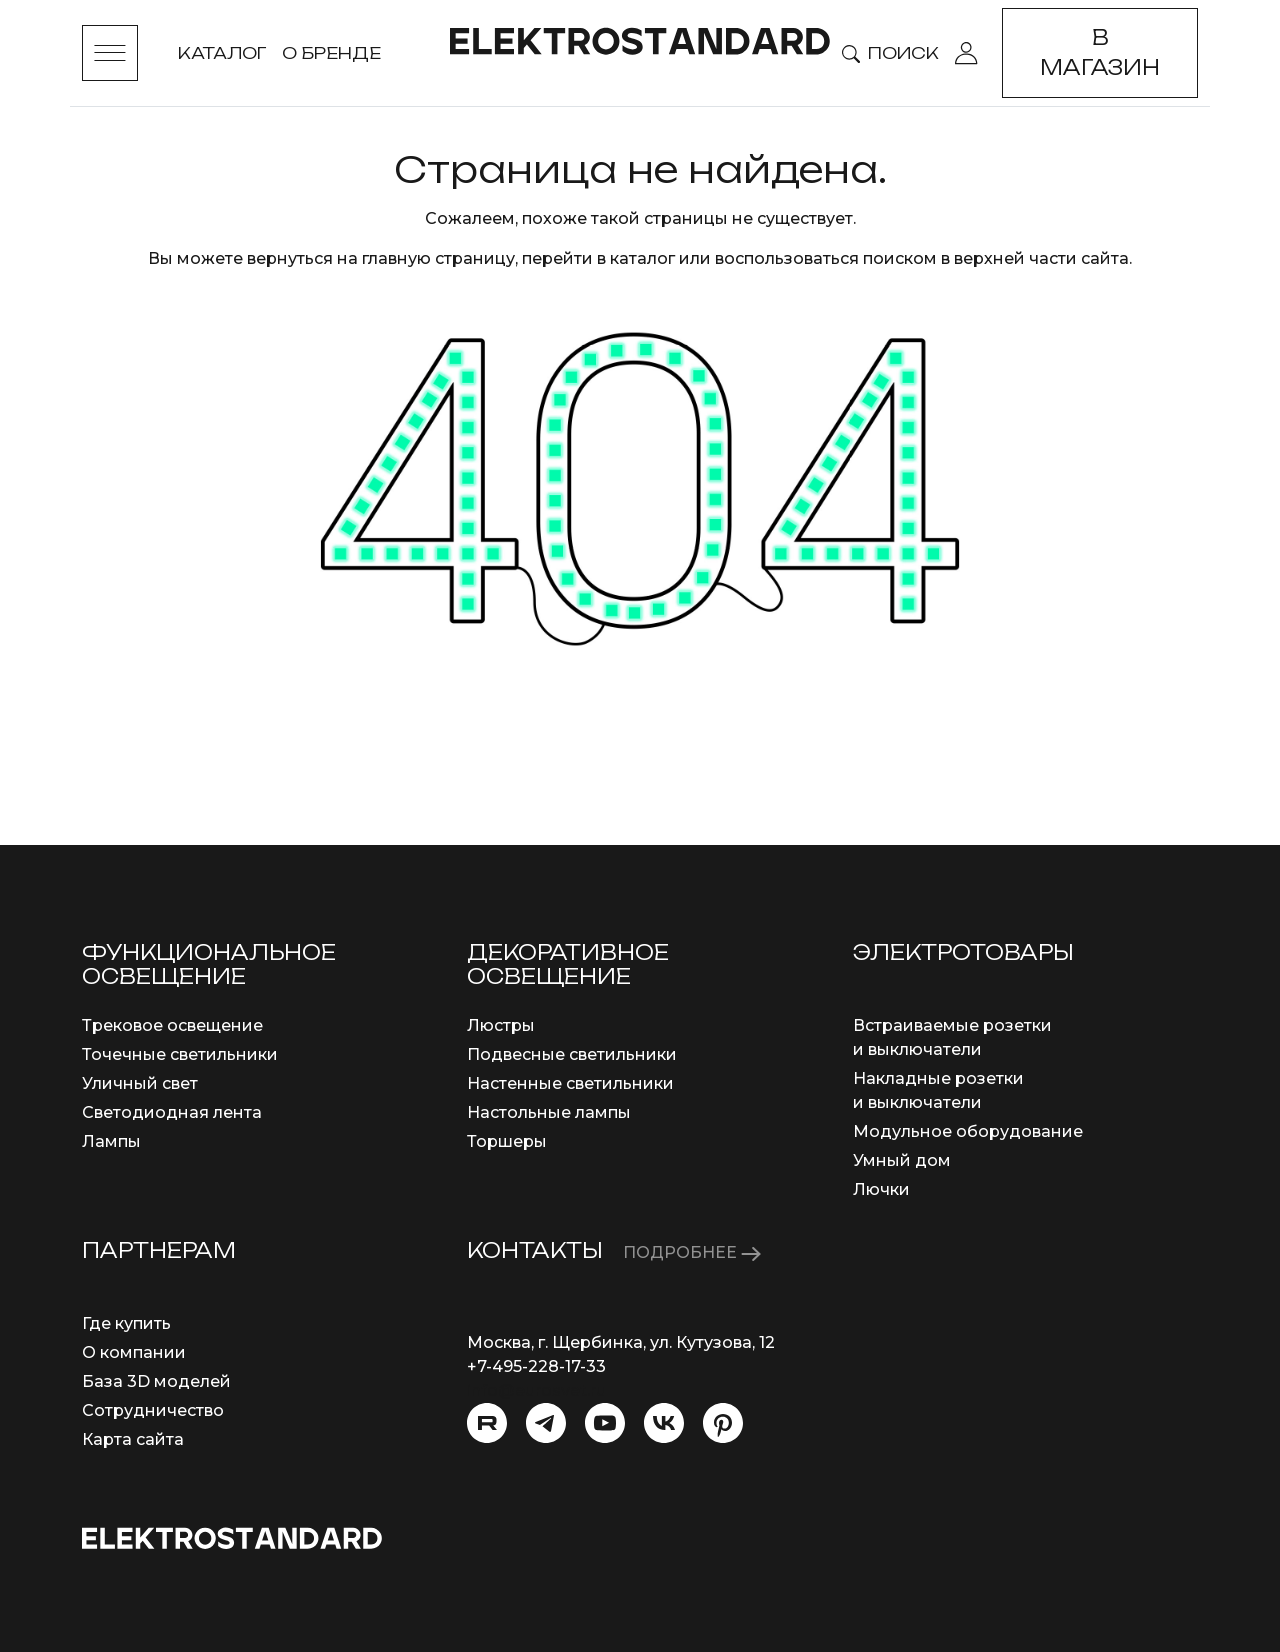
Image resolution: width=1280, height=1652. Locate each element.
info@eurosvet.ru (536, 1390)
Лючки (881, 1189)
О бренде (331, 53)
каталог (642, 258)
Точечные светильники (180, 1054)
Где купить (126, 1323)
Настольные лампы (549, 1112)
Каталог (222, 53)
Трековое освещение (172, 1025)
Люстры (501, 1025)
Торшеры (507, 1141)
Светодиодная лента (172, 1112)
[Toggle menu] (110, 53)
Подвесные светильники (572, 1054)
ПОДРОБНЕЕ (692, 1252)
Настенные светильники (570, 1083)
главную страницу (438, 258)
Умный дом (902, 1160)
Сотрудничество (153, 1410)
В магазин (1100, 52)
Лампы (111, 1141)
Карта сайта (133, 1439)
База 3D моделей (156, 1381)
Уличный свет (140, 1083)
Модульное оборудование (968, 1131)
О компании (134, 1352)
